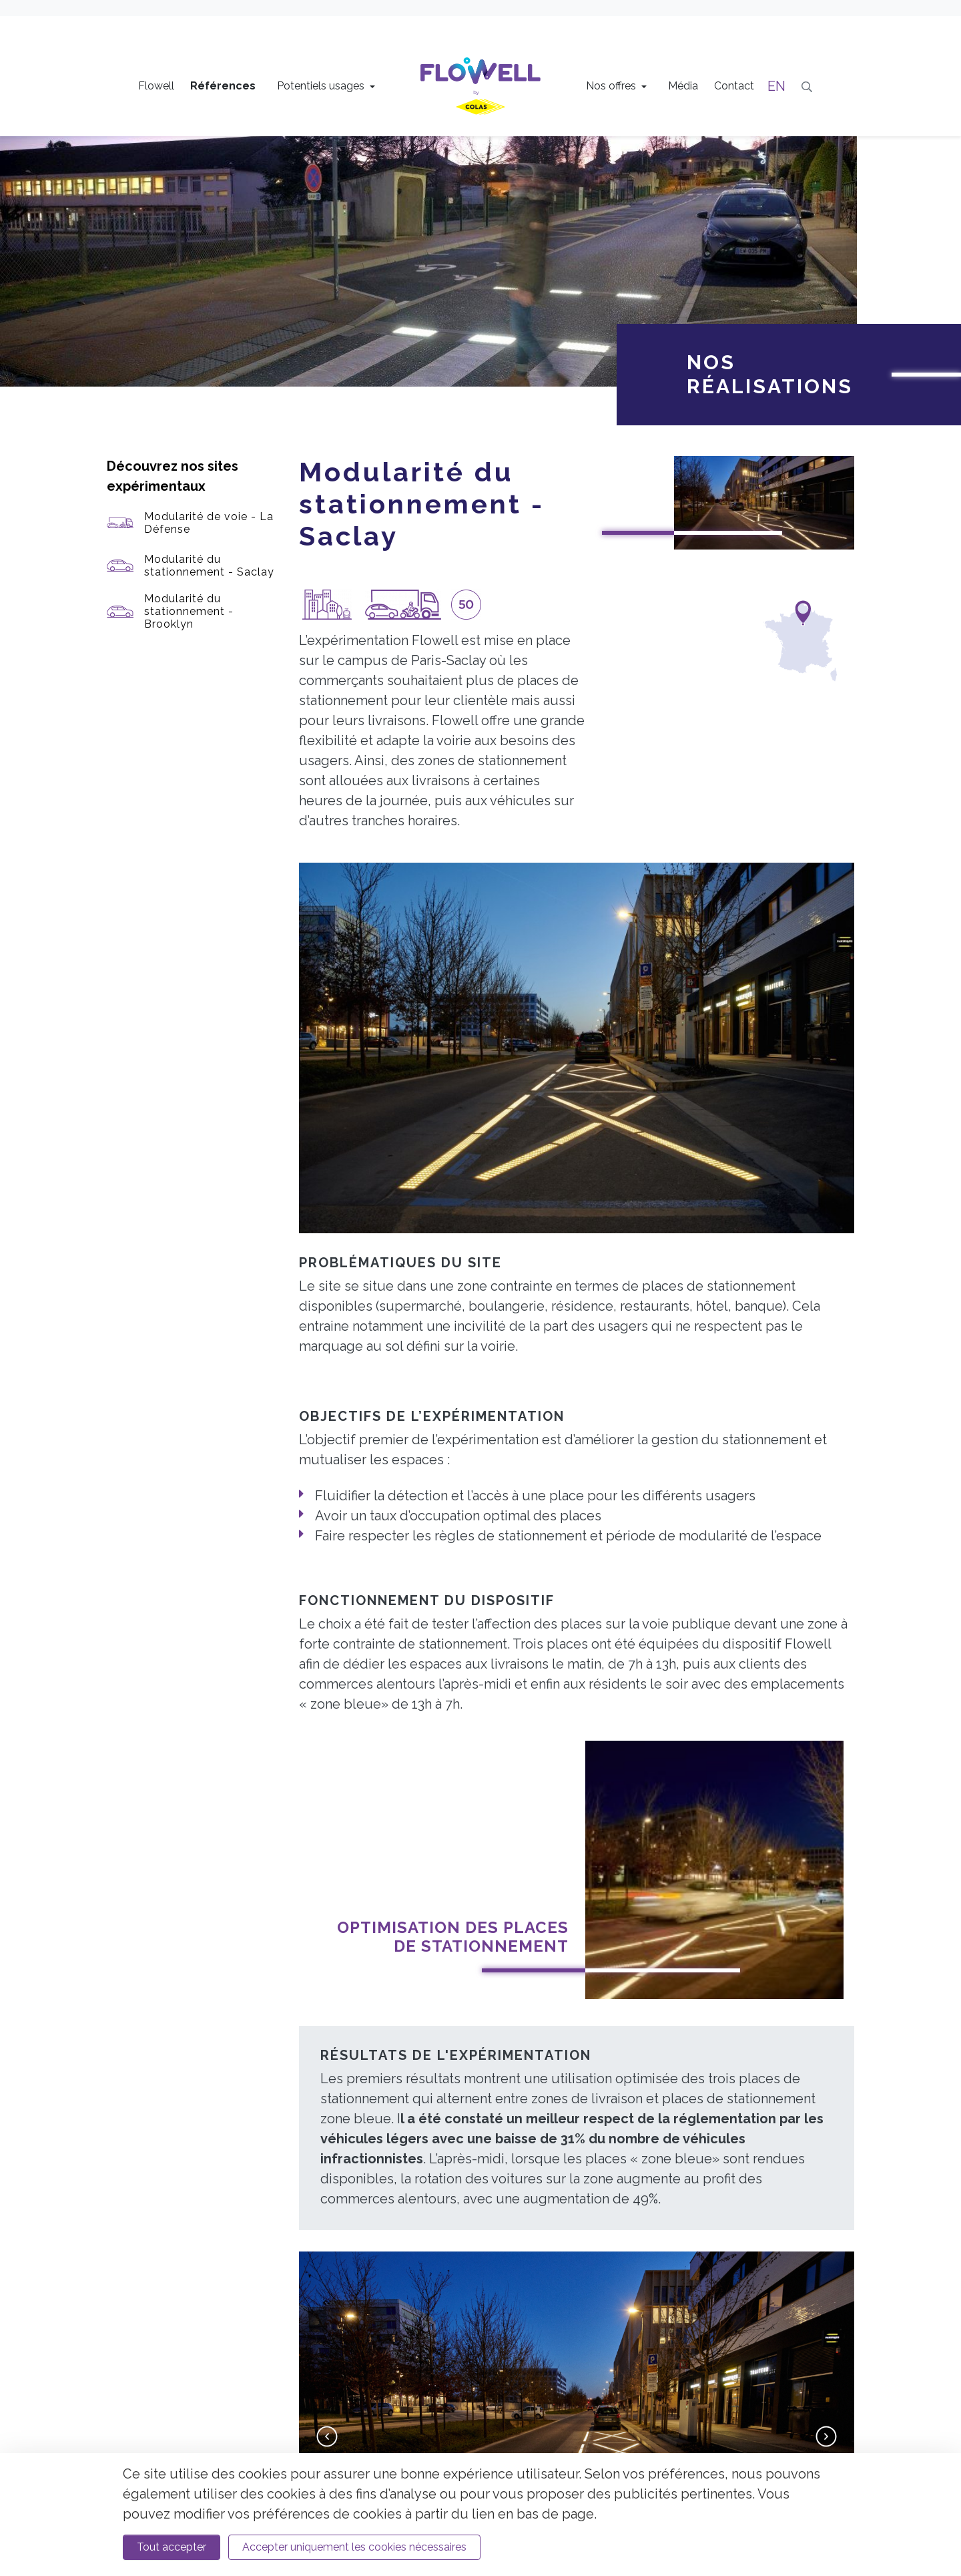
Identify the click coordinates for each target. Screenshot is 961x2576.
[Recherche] (806, 86)
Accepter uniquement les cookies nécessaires (354, 2547)
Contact (734, 85)
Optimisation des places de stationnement (453, 1586)
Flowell (156, 85)
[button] (326, 2087)
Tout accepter (171, 2547)
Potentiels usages (322, 85)
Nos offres (612, 85)
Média (683, 85)
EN (776, 86)
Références (223, 85)
